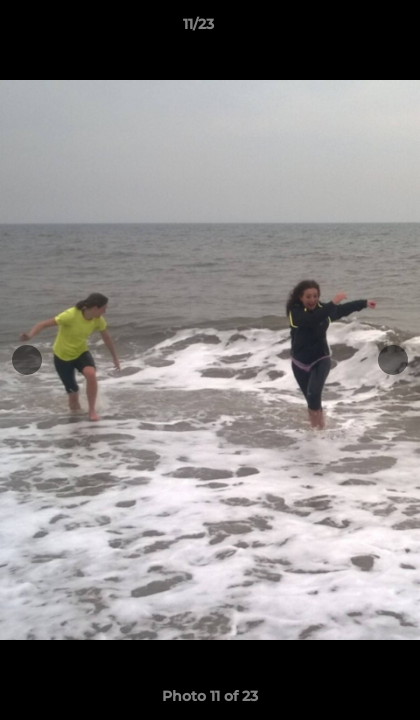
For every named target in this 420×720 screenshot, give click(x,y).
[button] (348, 29)
